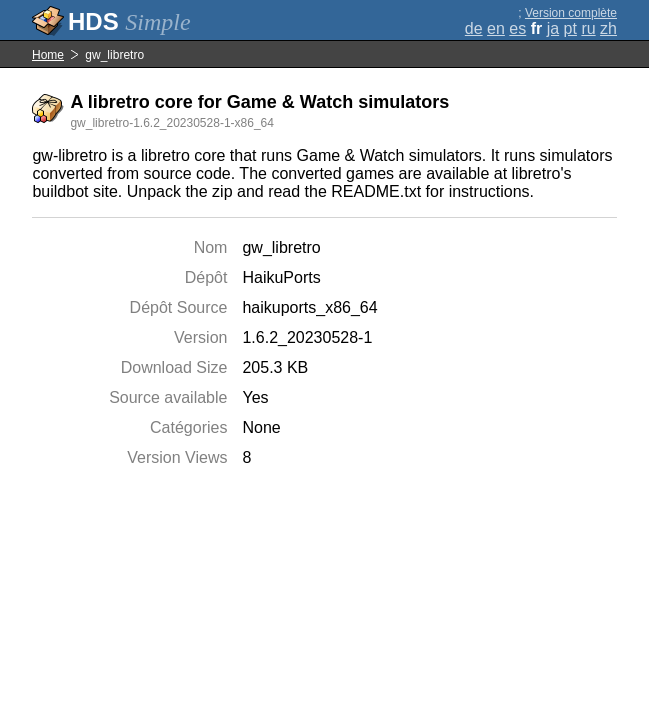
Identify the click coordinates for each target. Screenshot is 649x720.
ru (588, 28)
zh (608, 28)
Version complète (571, 13)
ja (553, 28)
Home (48, 55)
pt (570, 28)
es (517, 28)
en (496, 28)
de (474, 28)
